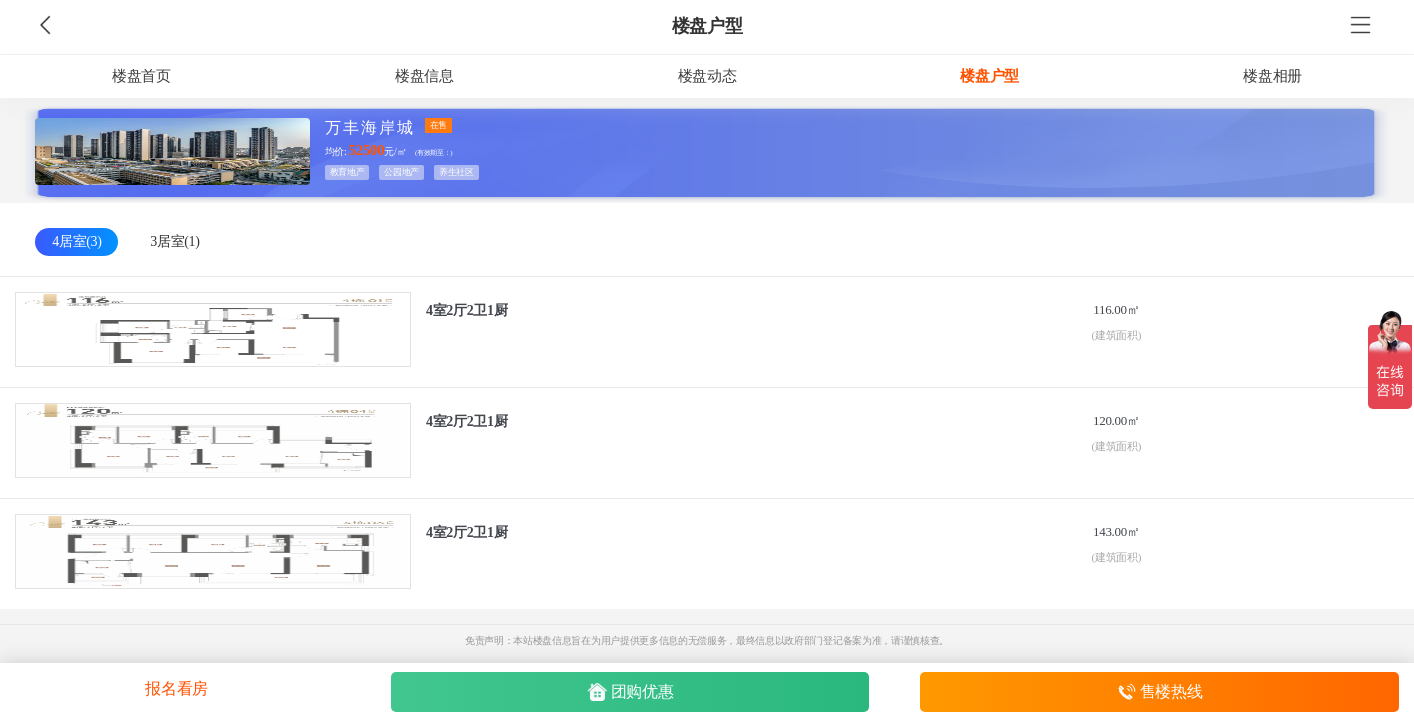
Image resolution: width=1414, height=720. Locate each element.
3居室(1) (174, 241)
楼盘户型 (707, 26)
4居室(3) (76, 241)
